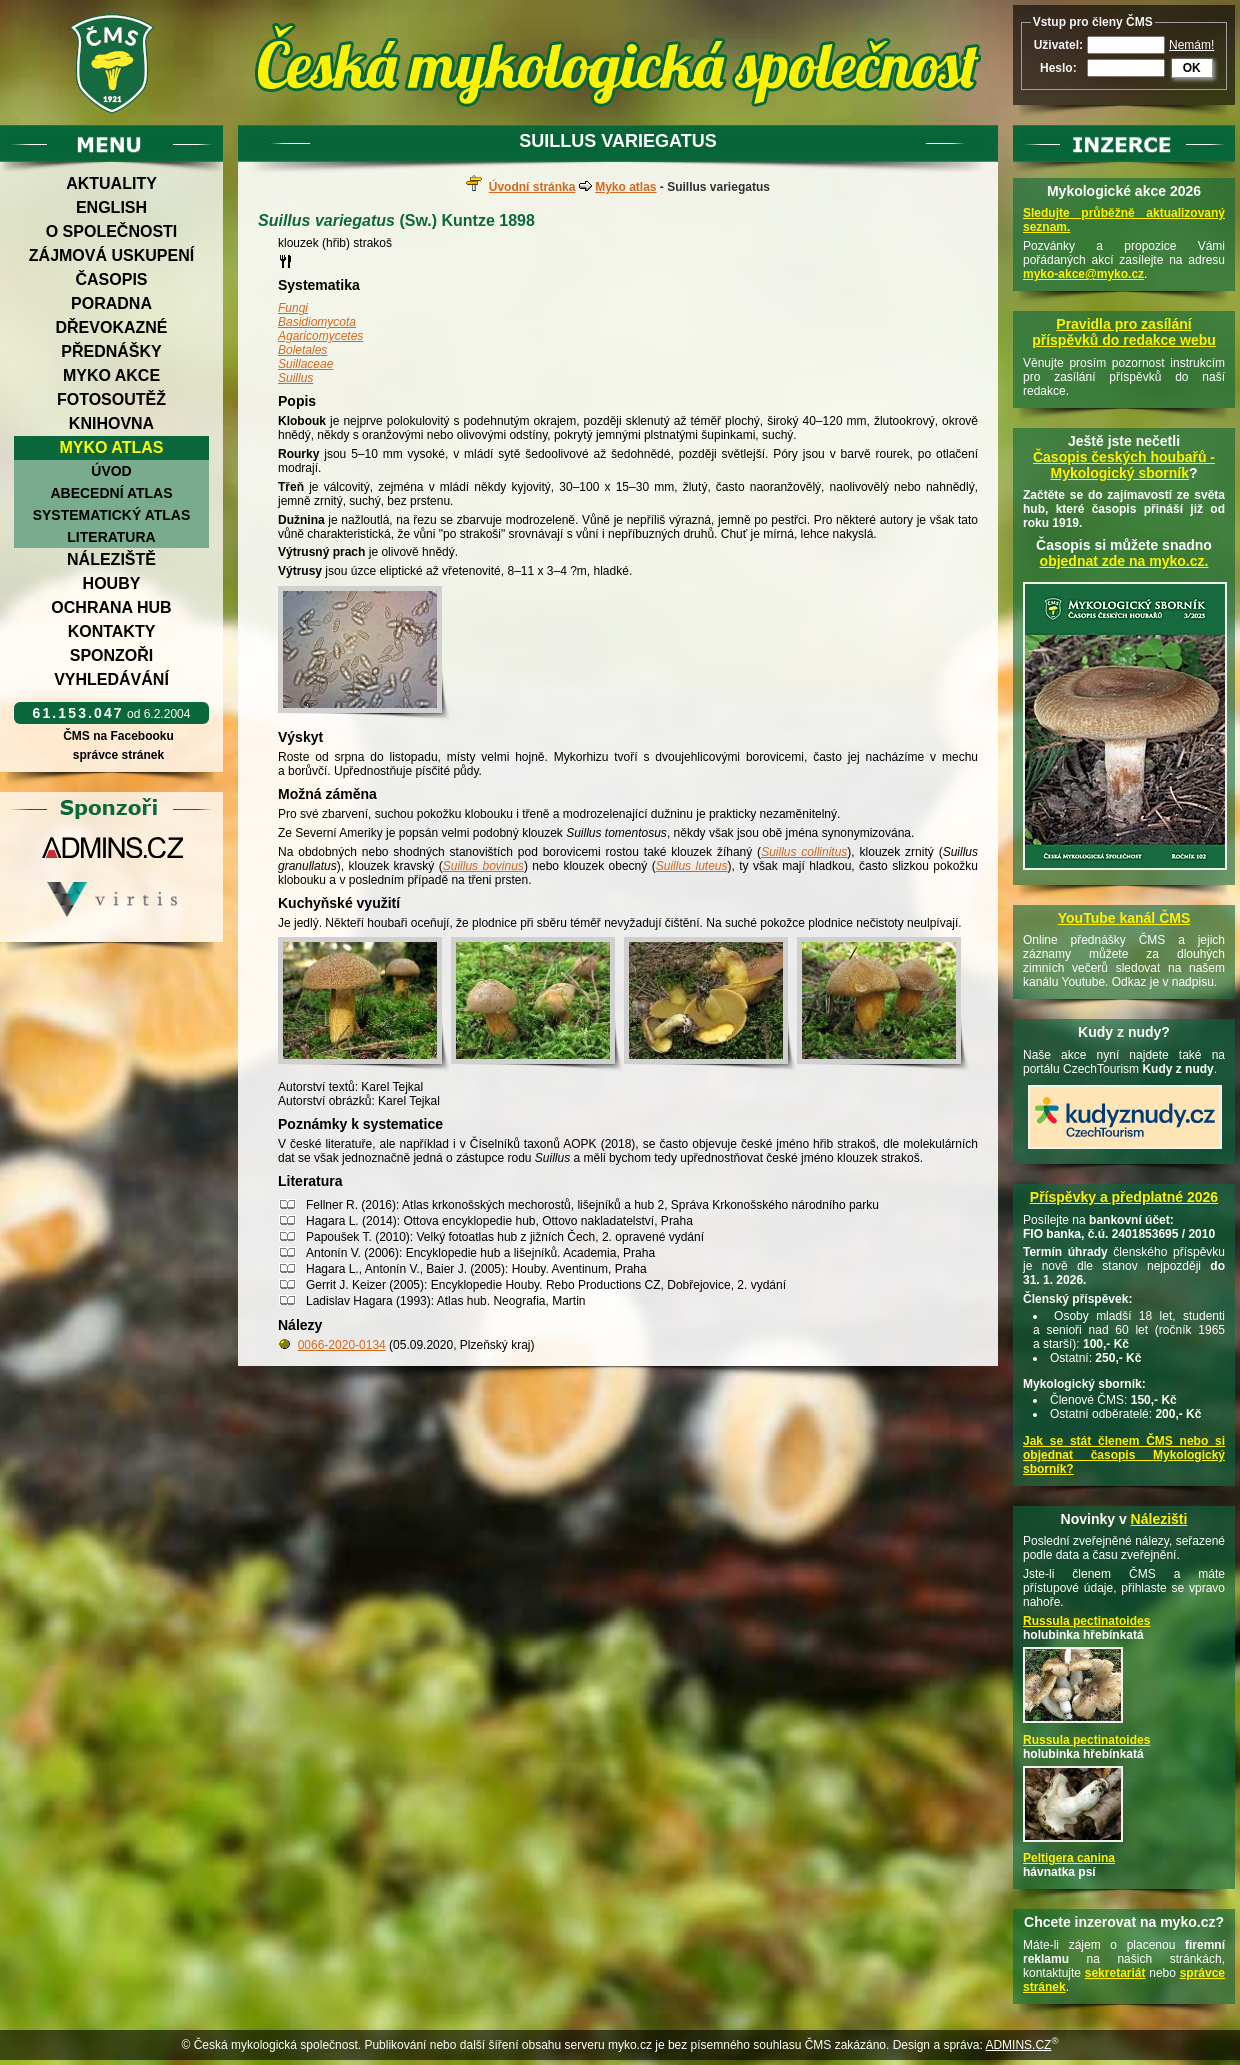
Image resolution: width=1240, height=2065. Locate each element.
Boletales (302, 350)
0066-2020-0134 (342, 1345)
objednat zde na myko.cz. (1124, 561)
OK (1192, 68)
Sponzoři (112, 655)
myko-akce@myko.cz (1083, 274)
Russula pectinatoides (1086, 1621)
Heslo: (1058, 68)
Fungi (293, 308)
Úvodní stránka (532, 187)
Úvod (111, 471)
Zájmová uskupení (111, 255)
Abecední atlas (111, 493)
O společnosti (112, 231)
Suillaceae (305, 364)
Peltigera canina (1069, 1858)
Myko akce (111, 375)
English (111, 207)
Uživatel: (1058, 45)
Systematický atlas (112, 515)
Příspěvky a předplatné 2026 (1124, 1197)
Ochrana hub (111, 607)
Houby (112, 583)
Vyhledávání (111, 679)
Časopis (111, 279)
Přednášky (111, 351)
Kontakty (112, 631)
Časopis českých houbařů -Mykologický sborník (1124, 465)
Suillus (295, 378)
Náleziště (111, 559)
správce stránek (118, 755)
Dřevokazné (111, 327)
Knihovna (111, 423)
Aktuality (111, 183)
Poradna (111, 303)
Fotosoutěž (111, 399)
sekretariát (1115, 1973)
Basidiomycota (317, 322)
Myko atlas (112, 447)
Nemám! (1191, 45)
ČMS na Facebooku (118, 736)
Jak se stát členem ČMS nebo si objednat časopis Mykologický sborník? (1124, 1455)
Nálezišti (1159, 1519)
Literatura (111, 537)
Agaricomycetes (320, 336)
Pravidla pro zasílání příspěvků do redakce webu (1124, 332)
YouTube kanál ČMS (1124, 918)
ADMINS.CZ (1018, 2045)
